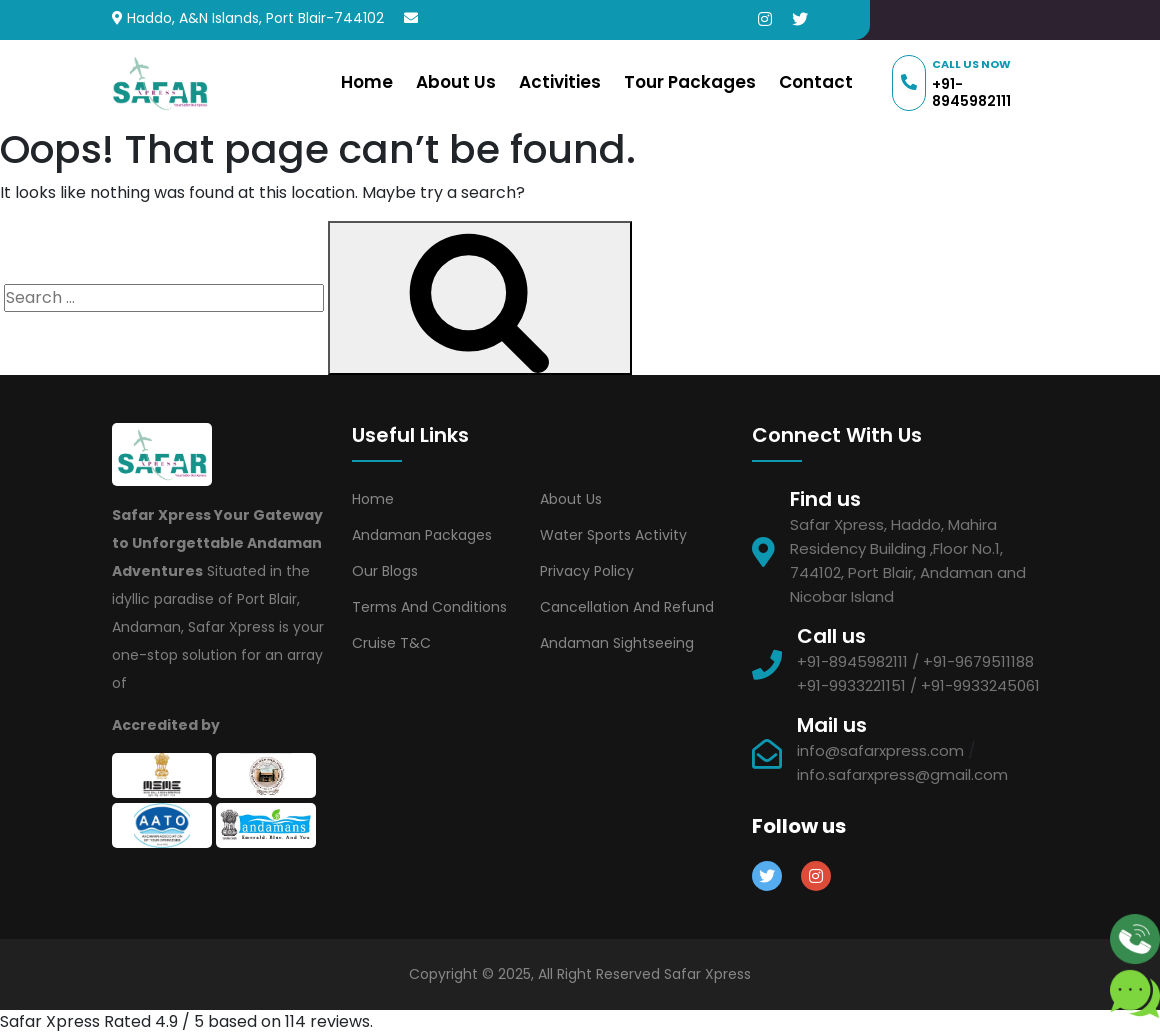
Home (367, 82)
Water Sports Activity (613, 535)
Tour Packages (690, 82)
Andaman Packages (422, 535)
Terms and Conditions (429, 607)
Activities (560, 82)
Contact (816, 82)
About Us (456, 82)
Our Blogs (385, 571)
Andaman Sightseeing (617, 643)
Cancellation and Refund (627, 607)
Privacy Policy (587, 571)
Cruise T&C (391, 643)
